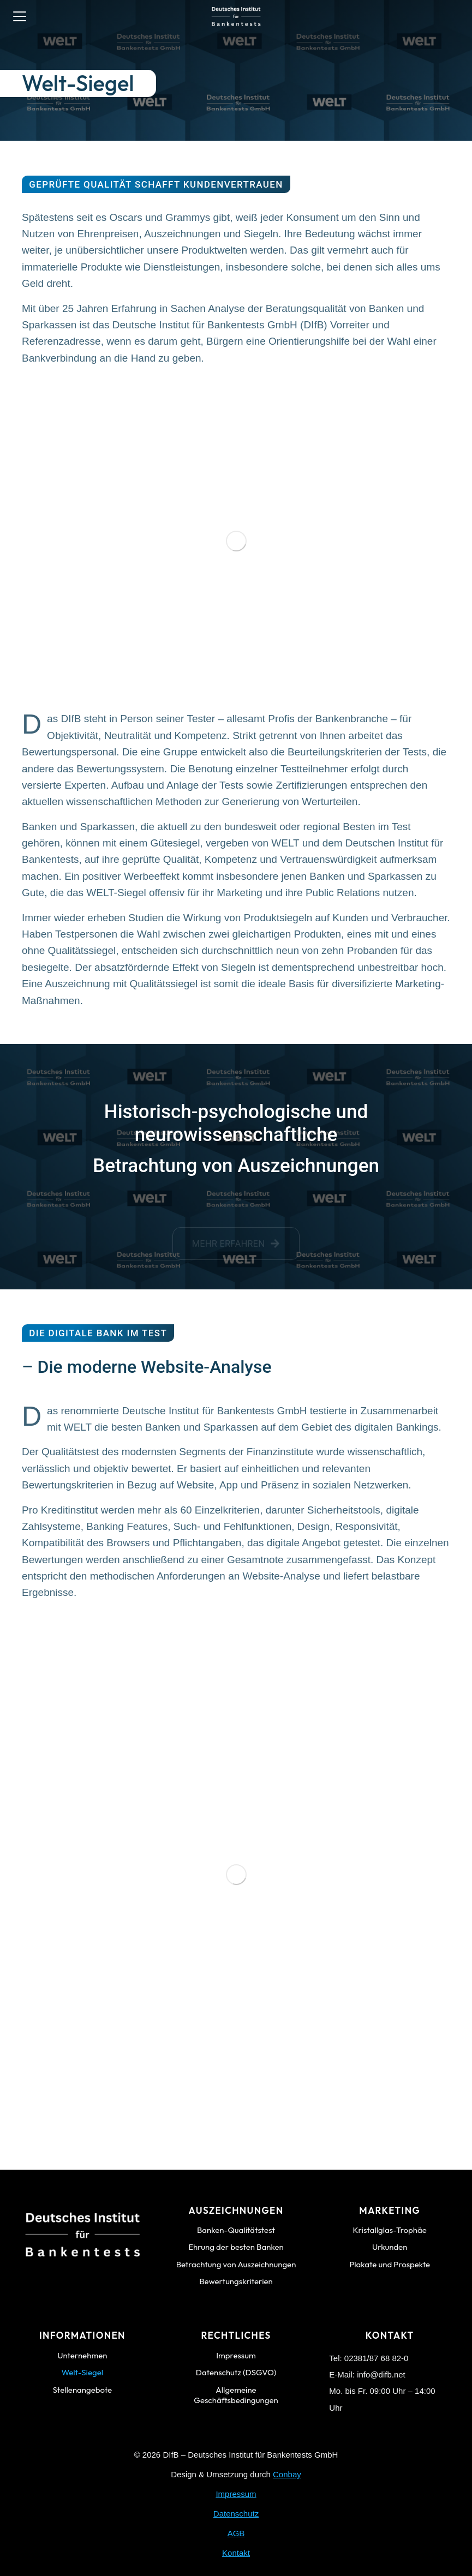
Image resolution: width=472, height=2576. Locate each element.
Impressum (236, 2494)
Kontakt (236, 2552)
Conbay (287, 2474)
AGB (236, 2533)
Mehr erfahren (236, 1247)
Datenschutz (236, 2513)
